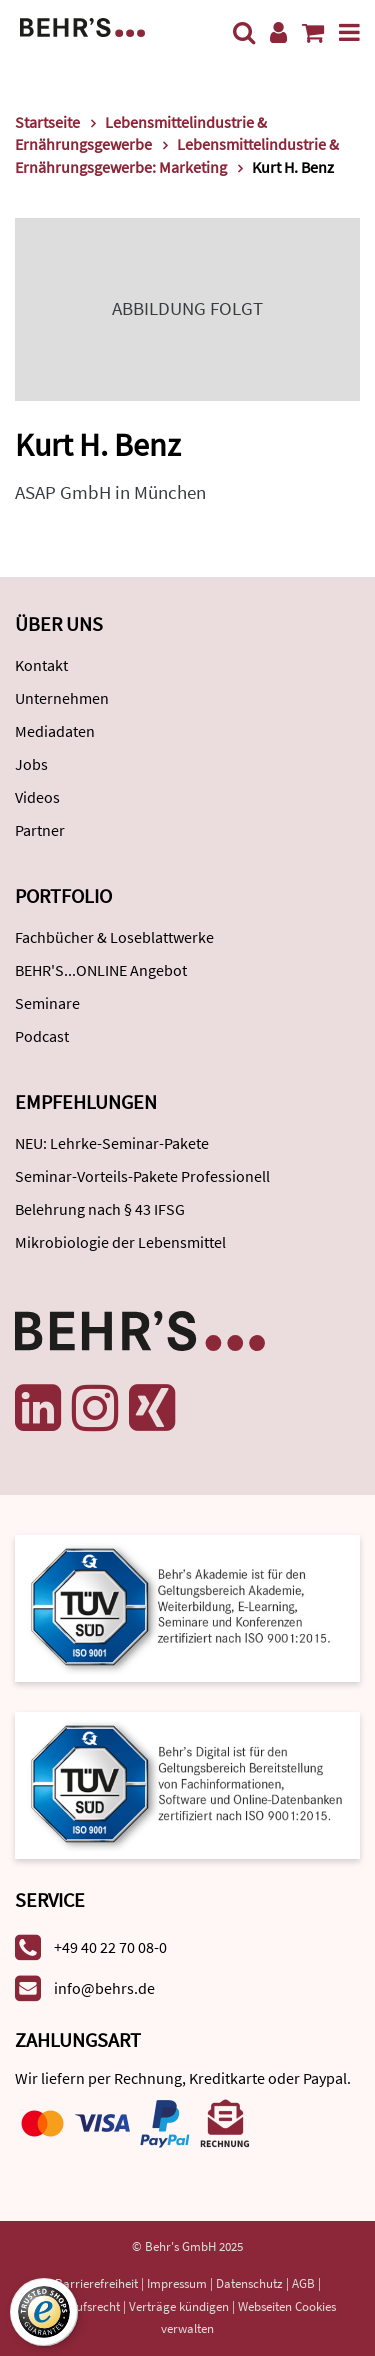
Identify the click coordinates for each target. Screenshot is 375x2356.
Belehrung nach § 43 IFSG (100, 1209)
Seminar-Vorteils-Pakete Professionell (142, 1176)
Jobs (31, 764)
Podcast (42, 1036)
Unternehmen (62, 698)
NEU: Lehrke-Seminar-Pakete (112, 1143)
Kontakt (41, 665)
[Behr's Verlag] (82, 25)
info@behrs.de (104, 1988)
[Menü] (349, 32)
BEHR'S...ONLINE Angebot (101, 970)
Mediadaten (55, 731)
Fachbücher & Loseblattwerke (114, 937)
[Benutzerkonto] (278, 32)
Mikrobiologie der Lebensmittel (120, 1242)
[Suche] (244, 32)
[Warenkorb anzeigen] (313, 32)
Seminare (47, 1003)
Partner (40, 830)
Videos (37, 797)
